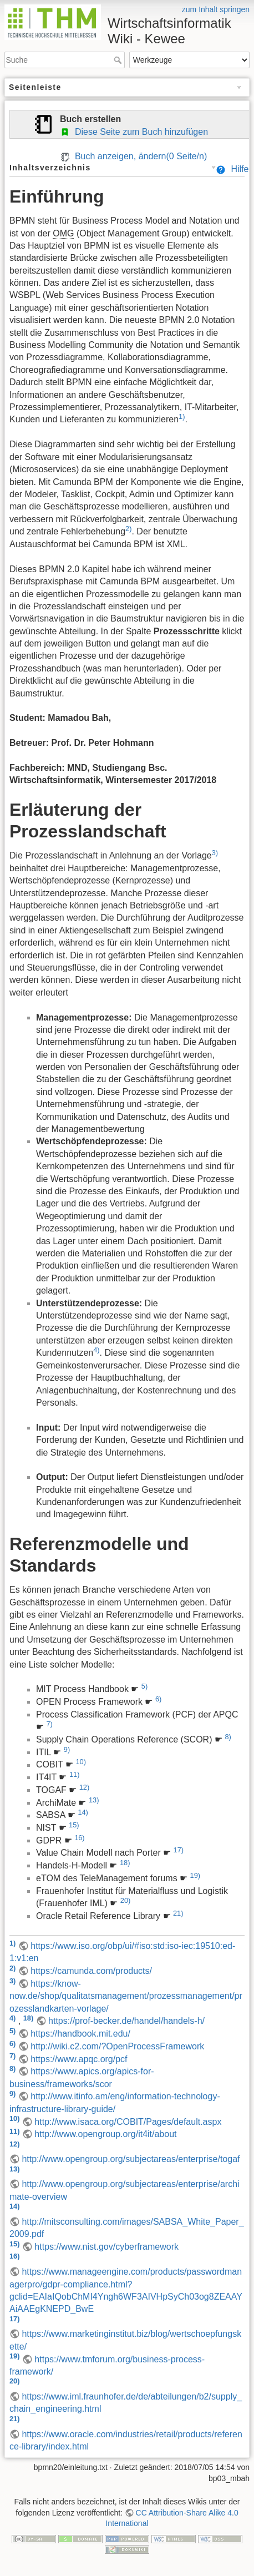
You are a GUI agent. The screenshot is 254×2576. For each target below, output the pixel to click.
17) (179, 1850)
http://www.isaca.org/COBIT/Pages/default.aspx (127, 2122)
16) (79, 1837)
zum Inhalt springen (216, 9)
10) (81, 1761)
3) (215, 852)
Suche (119, 60)
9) (67, 1749)
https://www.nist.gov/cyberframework (106, 2246)
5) (144, 1686)
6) (158, 1699)
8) (228, 1737)
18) (125, 1862)
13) (94, 1800)
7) (49, 1724)
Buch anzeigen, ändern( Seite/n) (133, 156)
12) (84, 1787)
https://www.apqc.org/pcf (79, 2059)
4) (96, 1350)
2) (128, 528)
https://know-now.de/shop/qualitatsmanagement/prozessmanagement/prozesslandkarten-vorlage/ (125, 1996)
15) (74, 1825)
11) (74, 1774)
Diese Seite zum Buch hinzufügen (134, 132)
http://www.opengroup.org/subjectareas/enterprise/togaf (131, 2159)
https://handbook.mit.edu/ (80, 2033)
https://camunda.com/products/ (91, 1971)
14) (83, 1812)
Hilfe (232, 169)
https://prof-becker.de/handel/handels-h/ (126, 2021)
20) (125, 1900)
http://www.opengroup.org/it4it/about (105, 2134)
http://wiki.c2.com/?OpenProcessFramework (117, 2046)
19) (195, 1875)
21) (178, 1913)
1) (182, 416)
